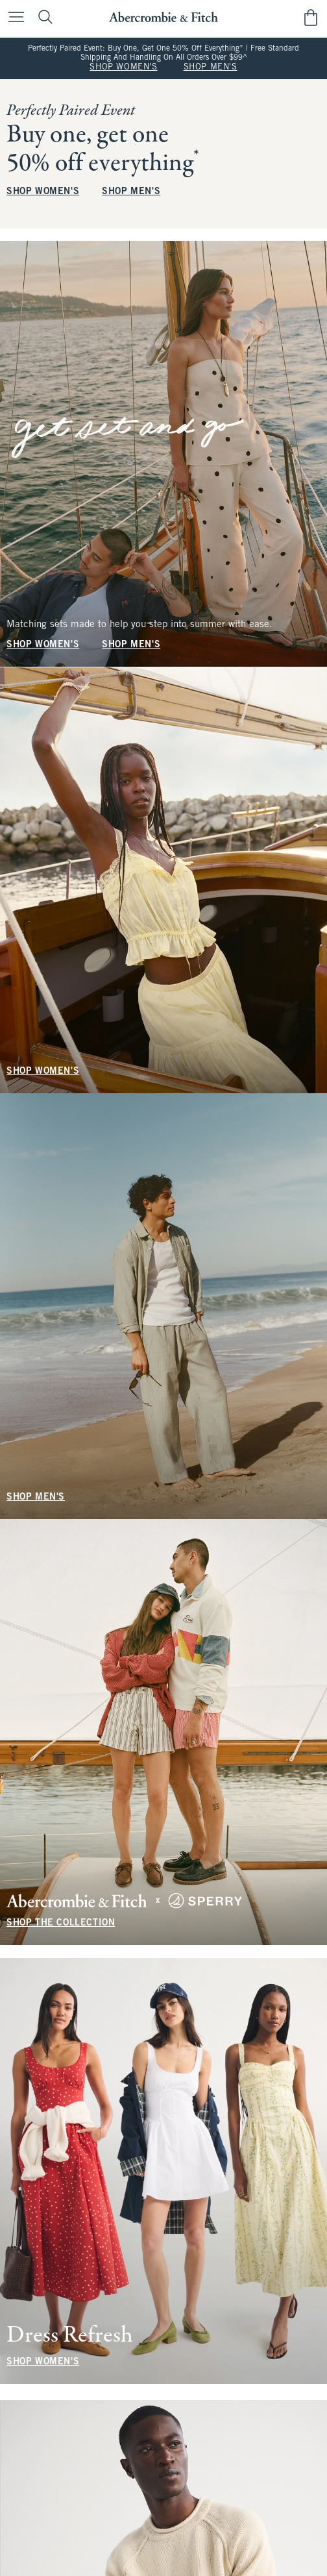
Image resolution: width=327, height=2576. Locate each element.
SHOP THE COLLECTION (60, 1923)
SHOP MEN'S (210, 67)
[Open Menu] (13, 18)
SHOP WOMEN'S (123, 67)
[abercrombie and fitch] (163, 17)
